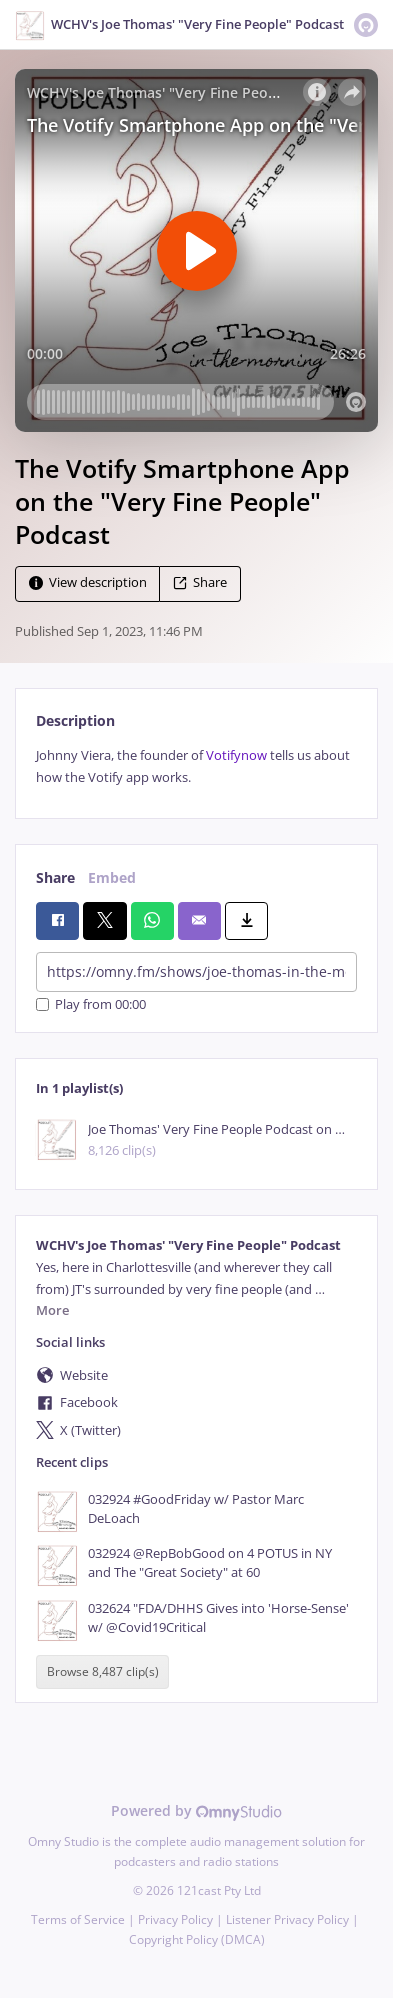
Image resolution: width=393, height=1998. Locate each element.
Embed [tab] (112, 877)
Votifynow (238, 755)
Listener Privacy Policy (287, 1919)
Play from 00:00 (91, 1004)
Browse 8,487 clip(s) (103, 1671)
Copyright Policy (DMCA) (197, 1939)
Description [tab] (75, 720)
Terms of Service (78, 1919)
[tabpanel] (196, 766)
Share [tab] (55, 877)
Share (200, 583)
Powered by (196, 1810)
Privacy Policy (175, 1919)
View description (88, 583)
